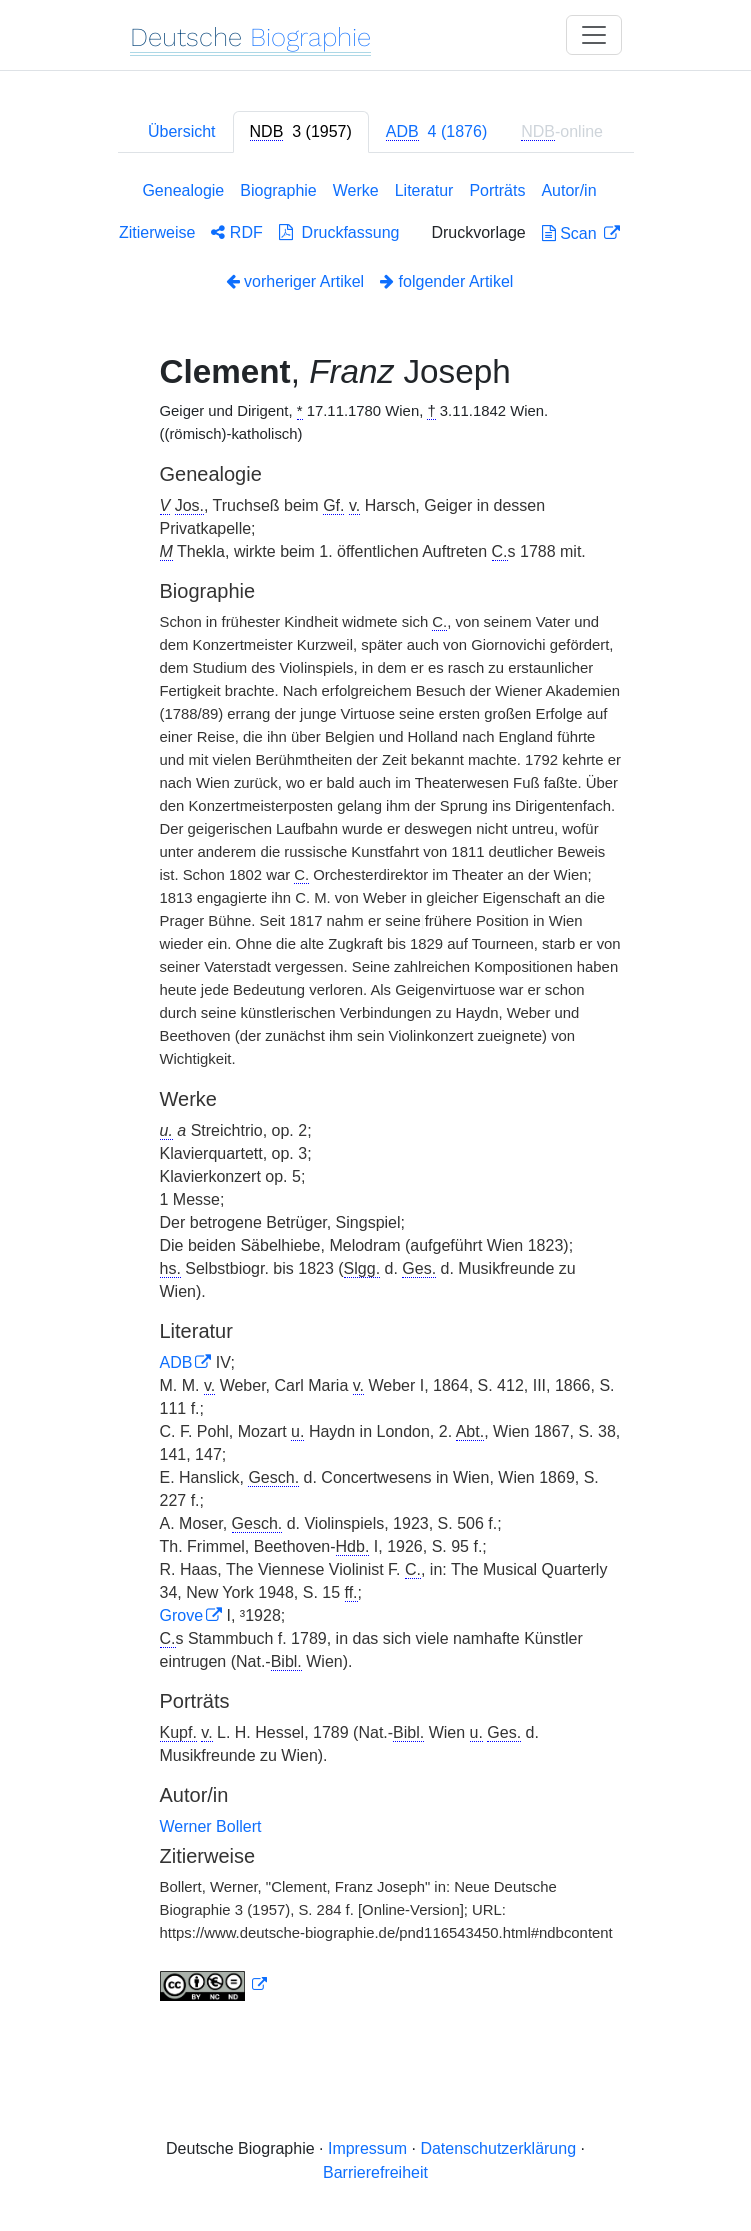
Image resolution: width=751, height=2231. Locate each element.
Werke (356, 190)
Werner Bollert (211, 1826)
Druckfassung (339, 232)
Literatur (424, 190)
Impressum (367, 2148)
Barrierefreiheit (375, 2172)
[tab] (301, 132)
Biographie (278, 190)
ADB (176, 1362)
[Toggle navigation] (594, 35)
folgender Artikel (446, 281)
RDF (236, 232)
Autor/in (568, 190)
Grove (182, 1615)
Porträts (497, 190)
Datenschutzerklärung (498, 2148)
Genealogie (183, 190)
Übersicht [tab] (182, 131)
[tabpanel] (376, 1095)
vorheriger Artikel (295, 281)
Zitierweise (157, 232)
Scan (571, 233)
